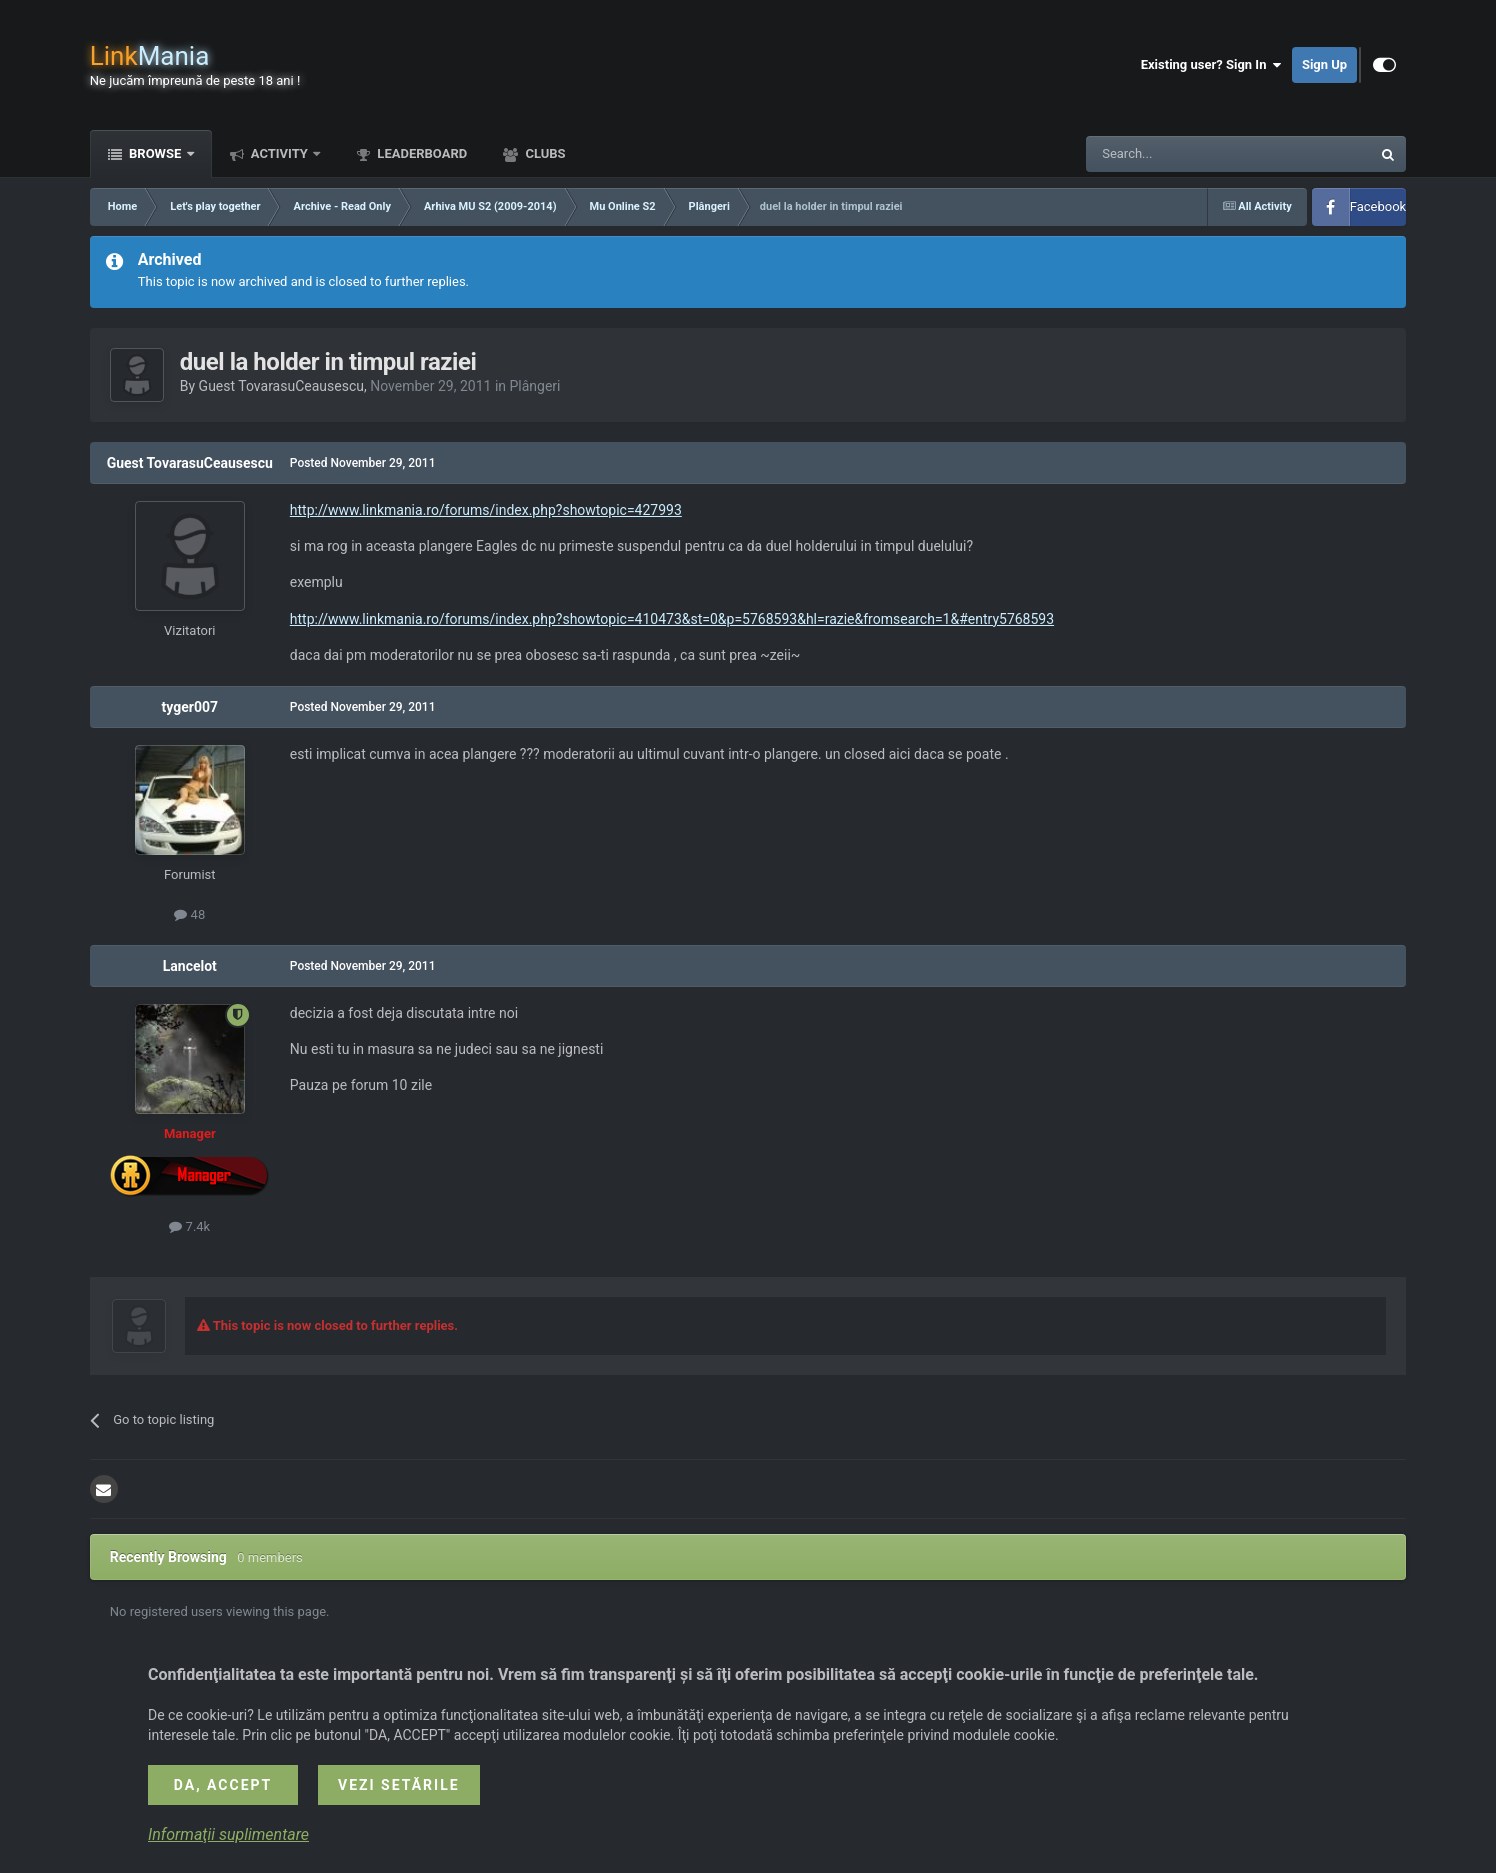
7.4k (189, 1226)
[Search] (1181, 154)
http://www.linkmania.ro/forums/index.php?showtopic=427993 (486, 510)
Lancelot (190, 966)
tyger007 (190, 707)
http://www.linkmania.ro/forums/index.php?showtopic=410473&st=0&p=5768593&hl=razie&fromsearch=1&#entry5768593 (672, 619)
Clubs (543, 153)
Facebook (1378, 206)
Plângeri (535, 386)
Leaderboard (420, 153)
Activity (280, 153)
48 (189, 914)
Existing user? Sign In (1211, 65)
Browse (155, 153)
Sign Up (1324, 64)
